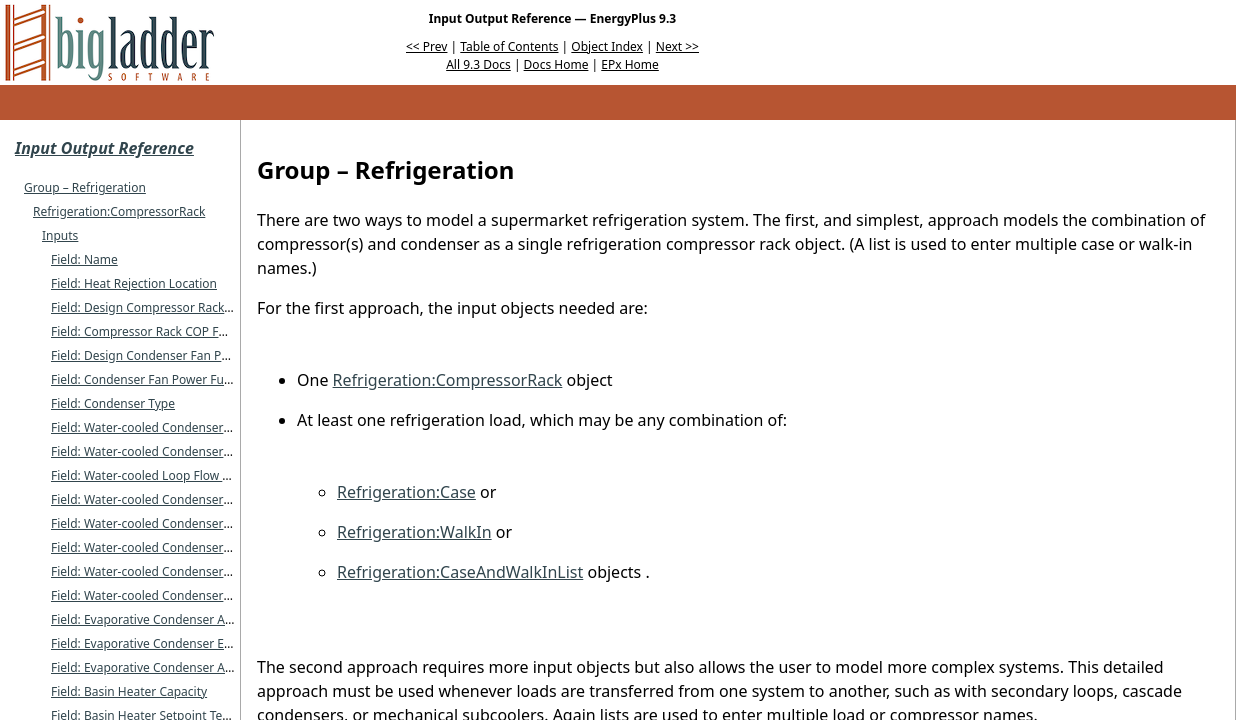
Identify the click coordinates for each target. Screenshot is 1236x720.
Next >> (677, 46)
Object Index (607, 46)
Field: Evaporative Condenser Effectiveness (171, 643)
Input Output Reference (104, 148)
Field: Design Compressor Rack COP (151, 307)
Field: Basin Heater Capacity (129, 691)
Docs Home (556, 64)
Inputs (60, 235)
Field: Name (84, 259)
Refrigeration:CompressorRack (119, 211)
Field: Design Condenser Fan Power (150, 355)
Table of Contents (509, 46)
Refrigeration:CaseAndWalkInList (460, 572)
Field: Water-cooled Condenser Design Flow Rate (187, 523)
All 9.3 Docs (478, 64)
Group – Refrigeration (85, 187)
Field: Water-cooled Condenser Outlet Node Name (191, 451)
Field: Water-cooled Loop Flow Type (150, 475)
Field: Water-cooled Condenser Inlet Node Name (187, 427)
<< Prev (426, 46)
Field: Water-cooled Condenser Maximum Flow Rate (196, 547)
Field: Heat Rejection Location (134, 283)
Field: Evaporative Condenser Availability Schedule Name (210, 619)
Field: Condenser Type (113, 403)
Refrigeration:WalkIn (414, 532)
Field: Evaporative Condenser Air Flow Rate (170, 667)
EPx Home (630, 64)
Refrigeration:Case (406, 492)
